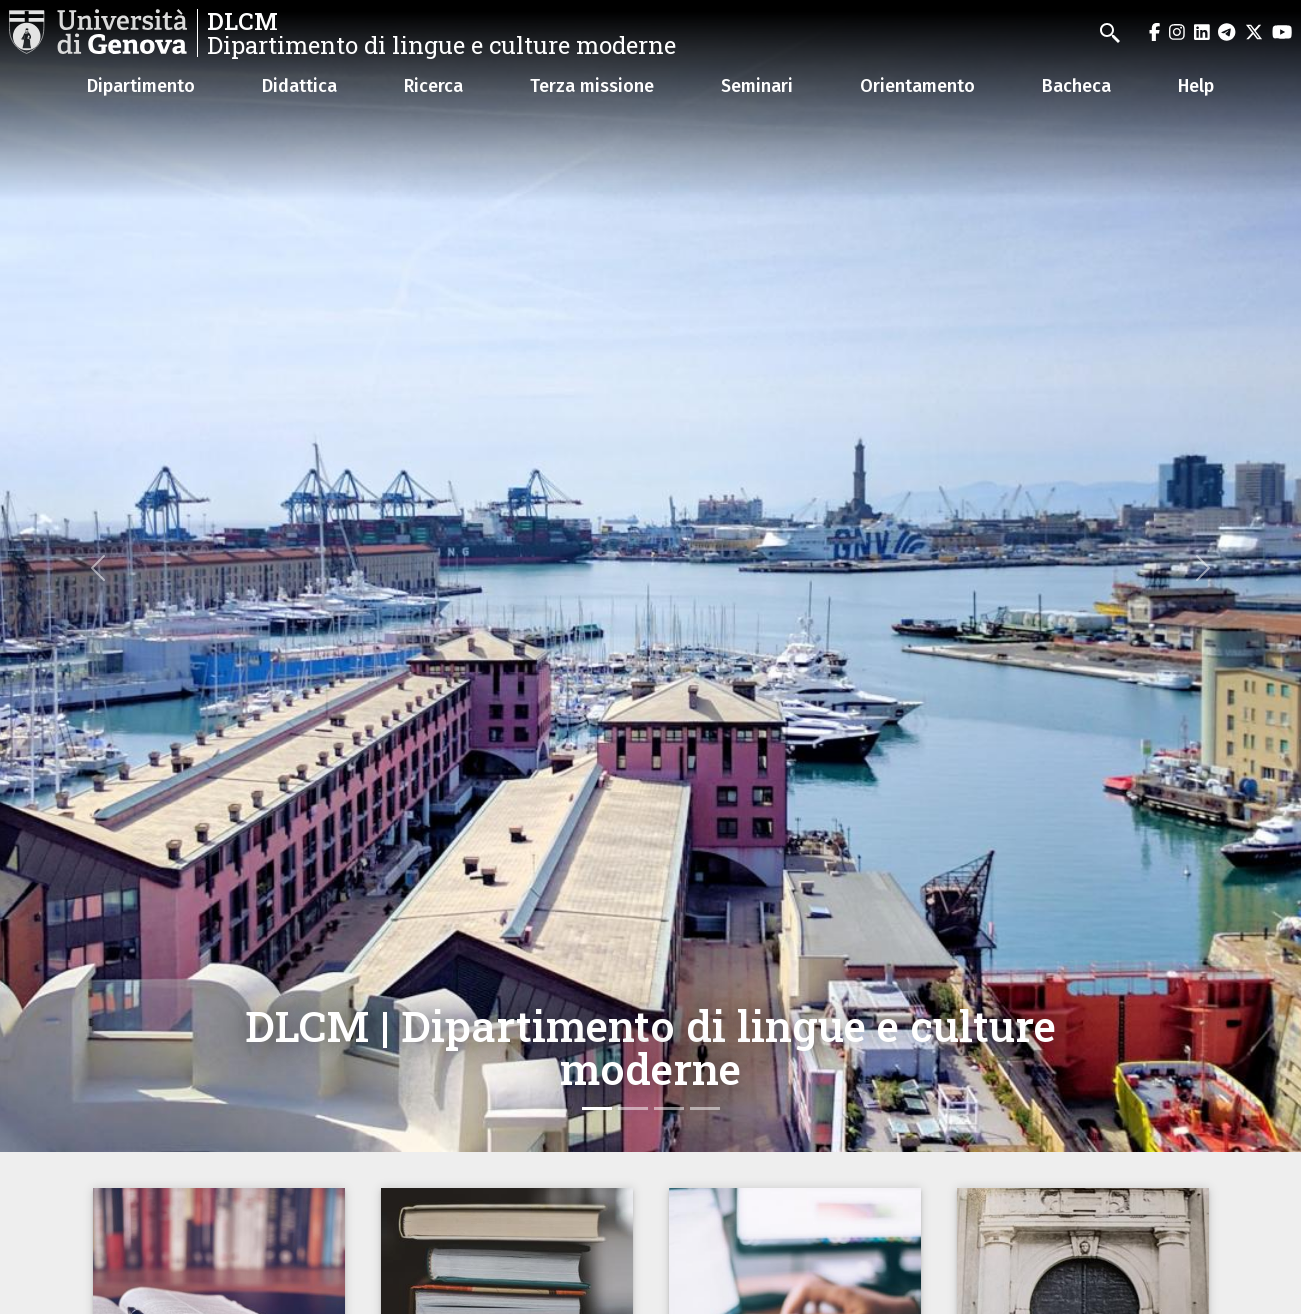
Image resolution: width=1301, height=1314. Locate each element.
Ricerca (433, 86)
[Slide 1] (597, 1108)
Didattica (299, 86)
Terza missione (592, 86)
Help (1196, 86)
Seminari (757, 86)
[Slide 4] (705, 1108)
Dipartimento (141, 86)
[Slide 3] (669, 1108)
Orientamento (917, 86)
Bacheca (1076, 86)
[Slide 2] (633, 1108)
